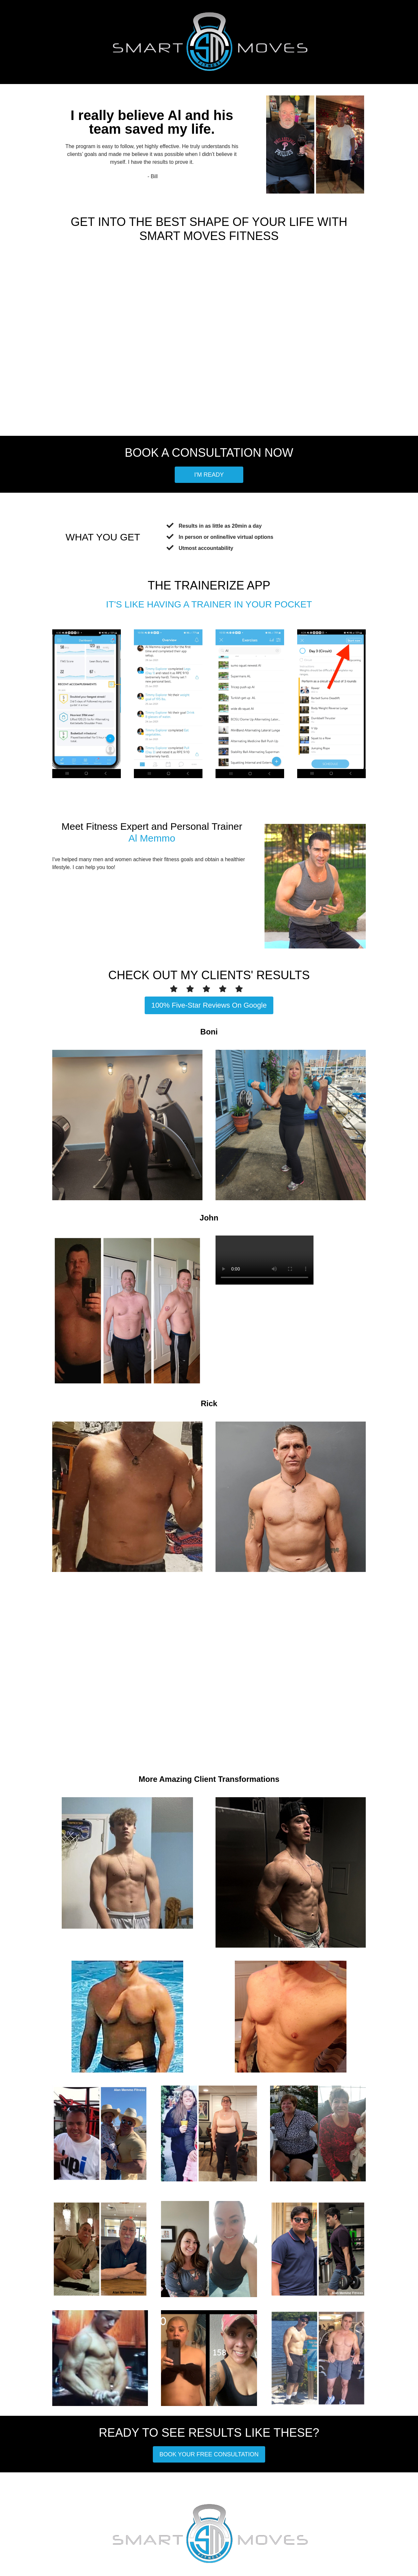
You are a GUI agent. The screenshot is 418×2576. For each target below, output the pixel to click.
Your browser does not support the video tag (265, 1260)
